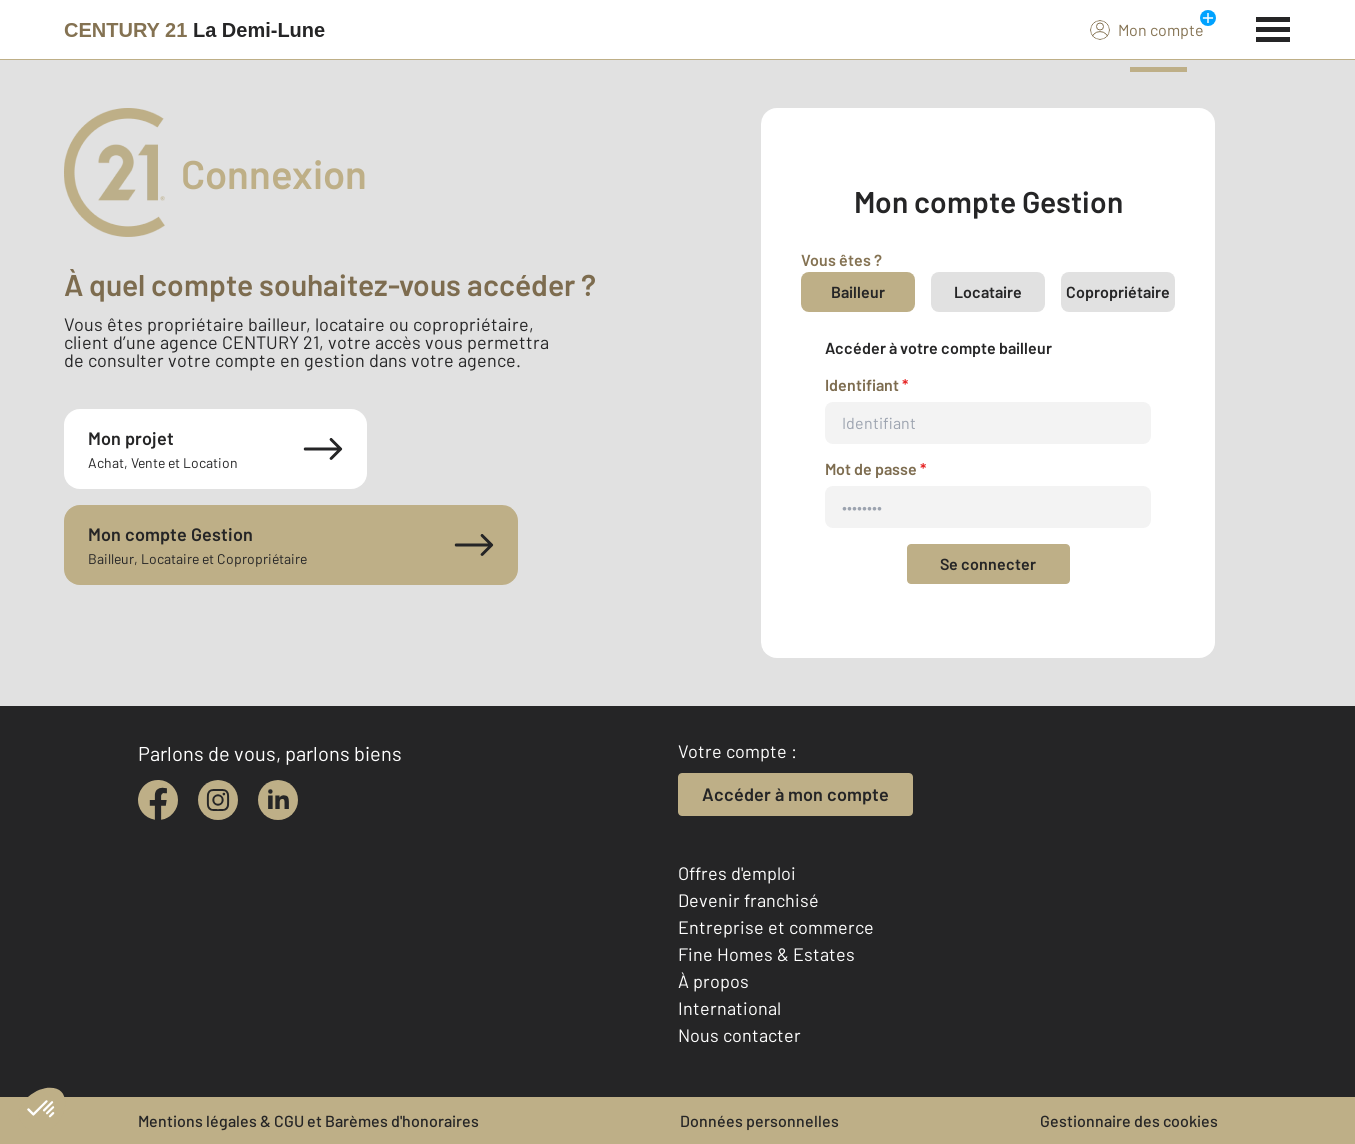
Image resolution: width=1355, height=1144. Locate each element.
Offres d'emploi (737, 873)
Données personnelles (759, 1120)
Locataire (988, 291)
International (729, 1008)
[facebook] (158, 800)
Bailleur (858, 291)
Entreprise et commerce (776, 927)
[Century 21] (194, 30)
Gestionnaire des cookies (1129, 1120)
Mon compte (1147, 29)
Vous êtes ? (841, 259)
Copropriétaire (1118, 291)
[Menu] (1273, 27)
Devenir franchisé (748, 900)
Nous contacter (739, 1035)
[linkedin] (278, 800)
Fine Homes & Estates (766, 954)
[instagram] (218, 800)
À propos (713, 981)
